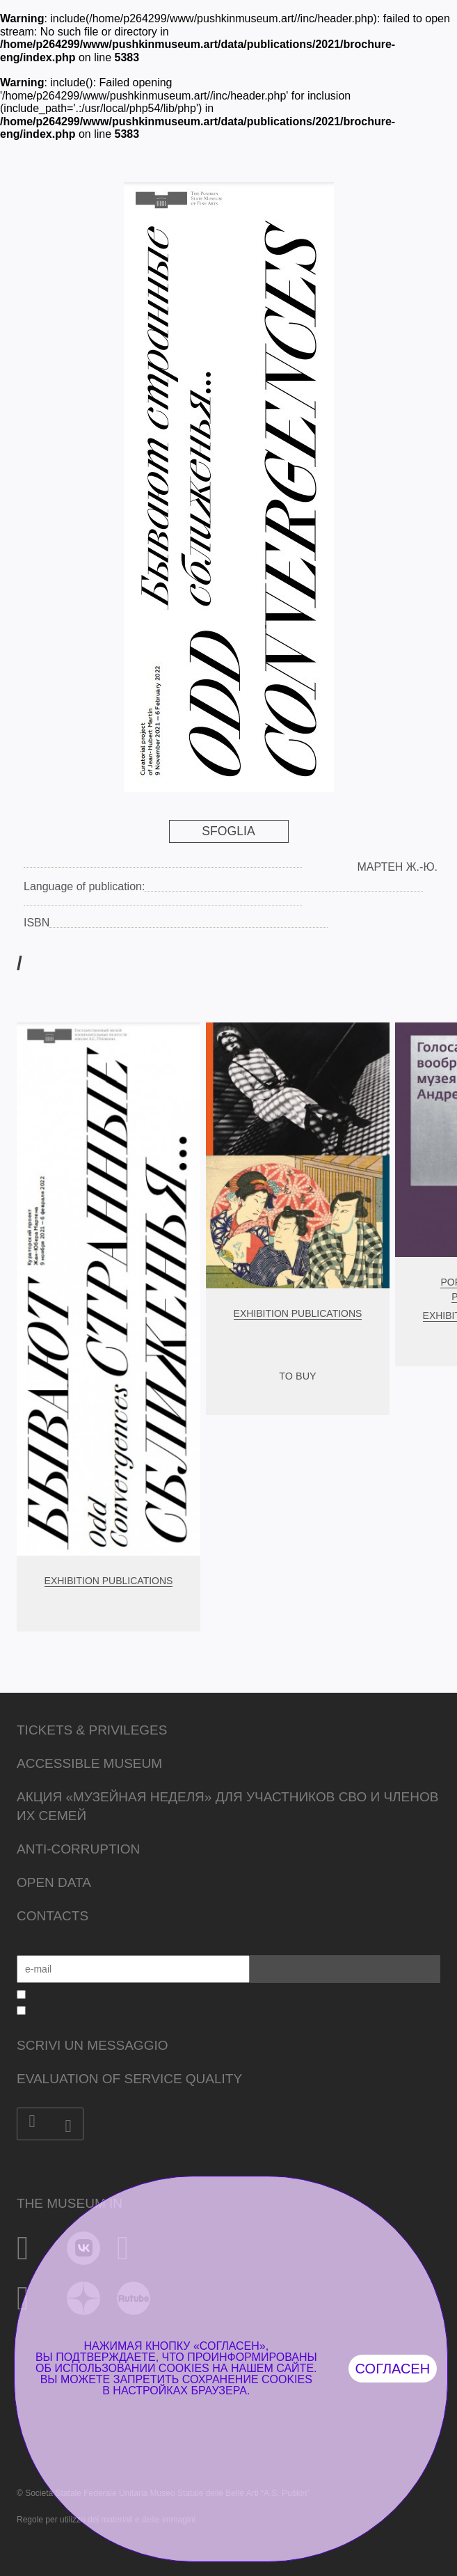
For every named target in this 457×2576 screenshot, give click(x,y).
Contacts (52, 1916)
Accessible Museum (89, 1763)
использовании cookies (131, 2368)
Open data (54, 1882)
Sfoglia (228, 831)
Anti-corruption (78, 1849)
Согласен (393, 2368)
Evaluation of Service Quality (129, 2078)
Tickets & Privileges (92, 1730)
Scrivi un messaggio (92, 2045)
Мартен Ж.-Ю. (397, 867)
